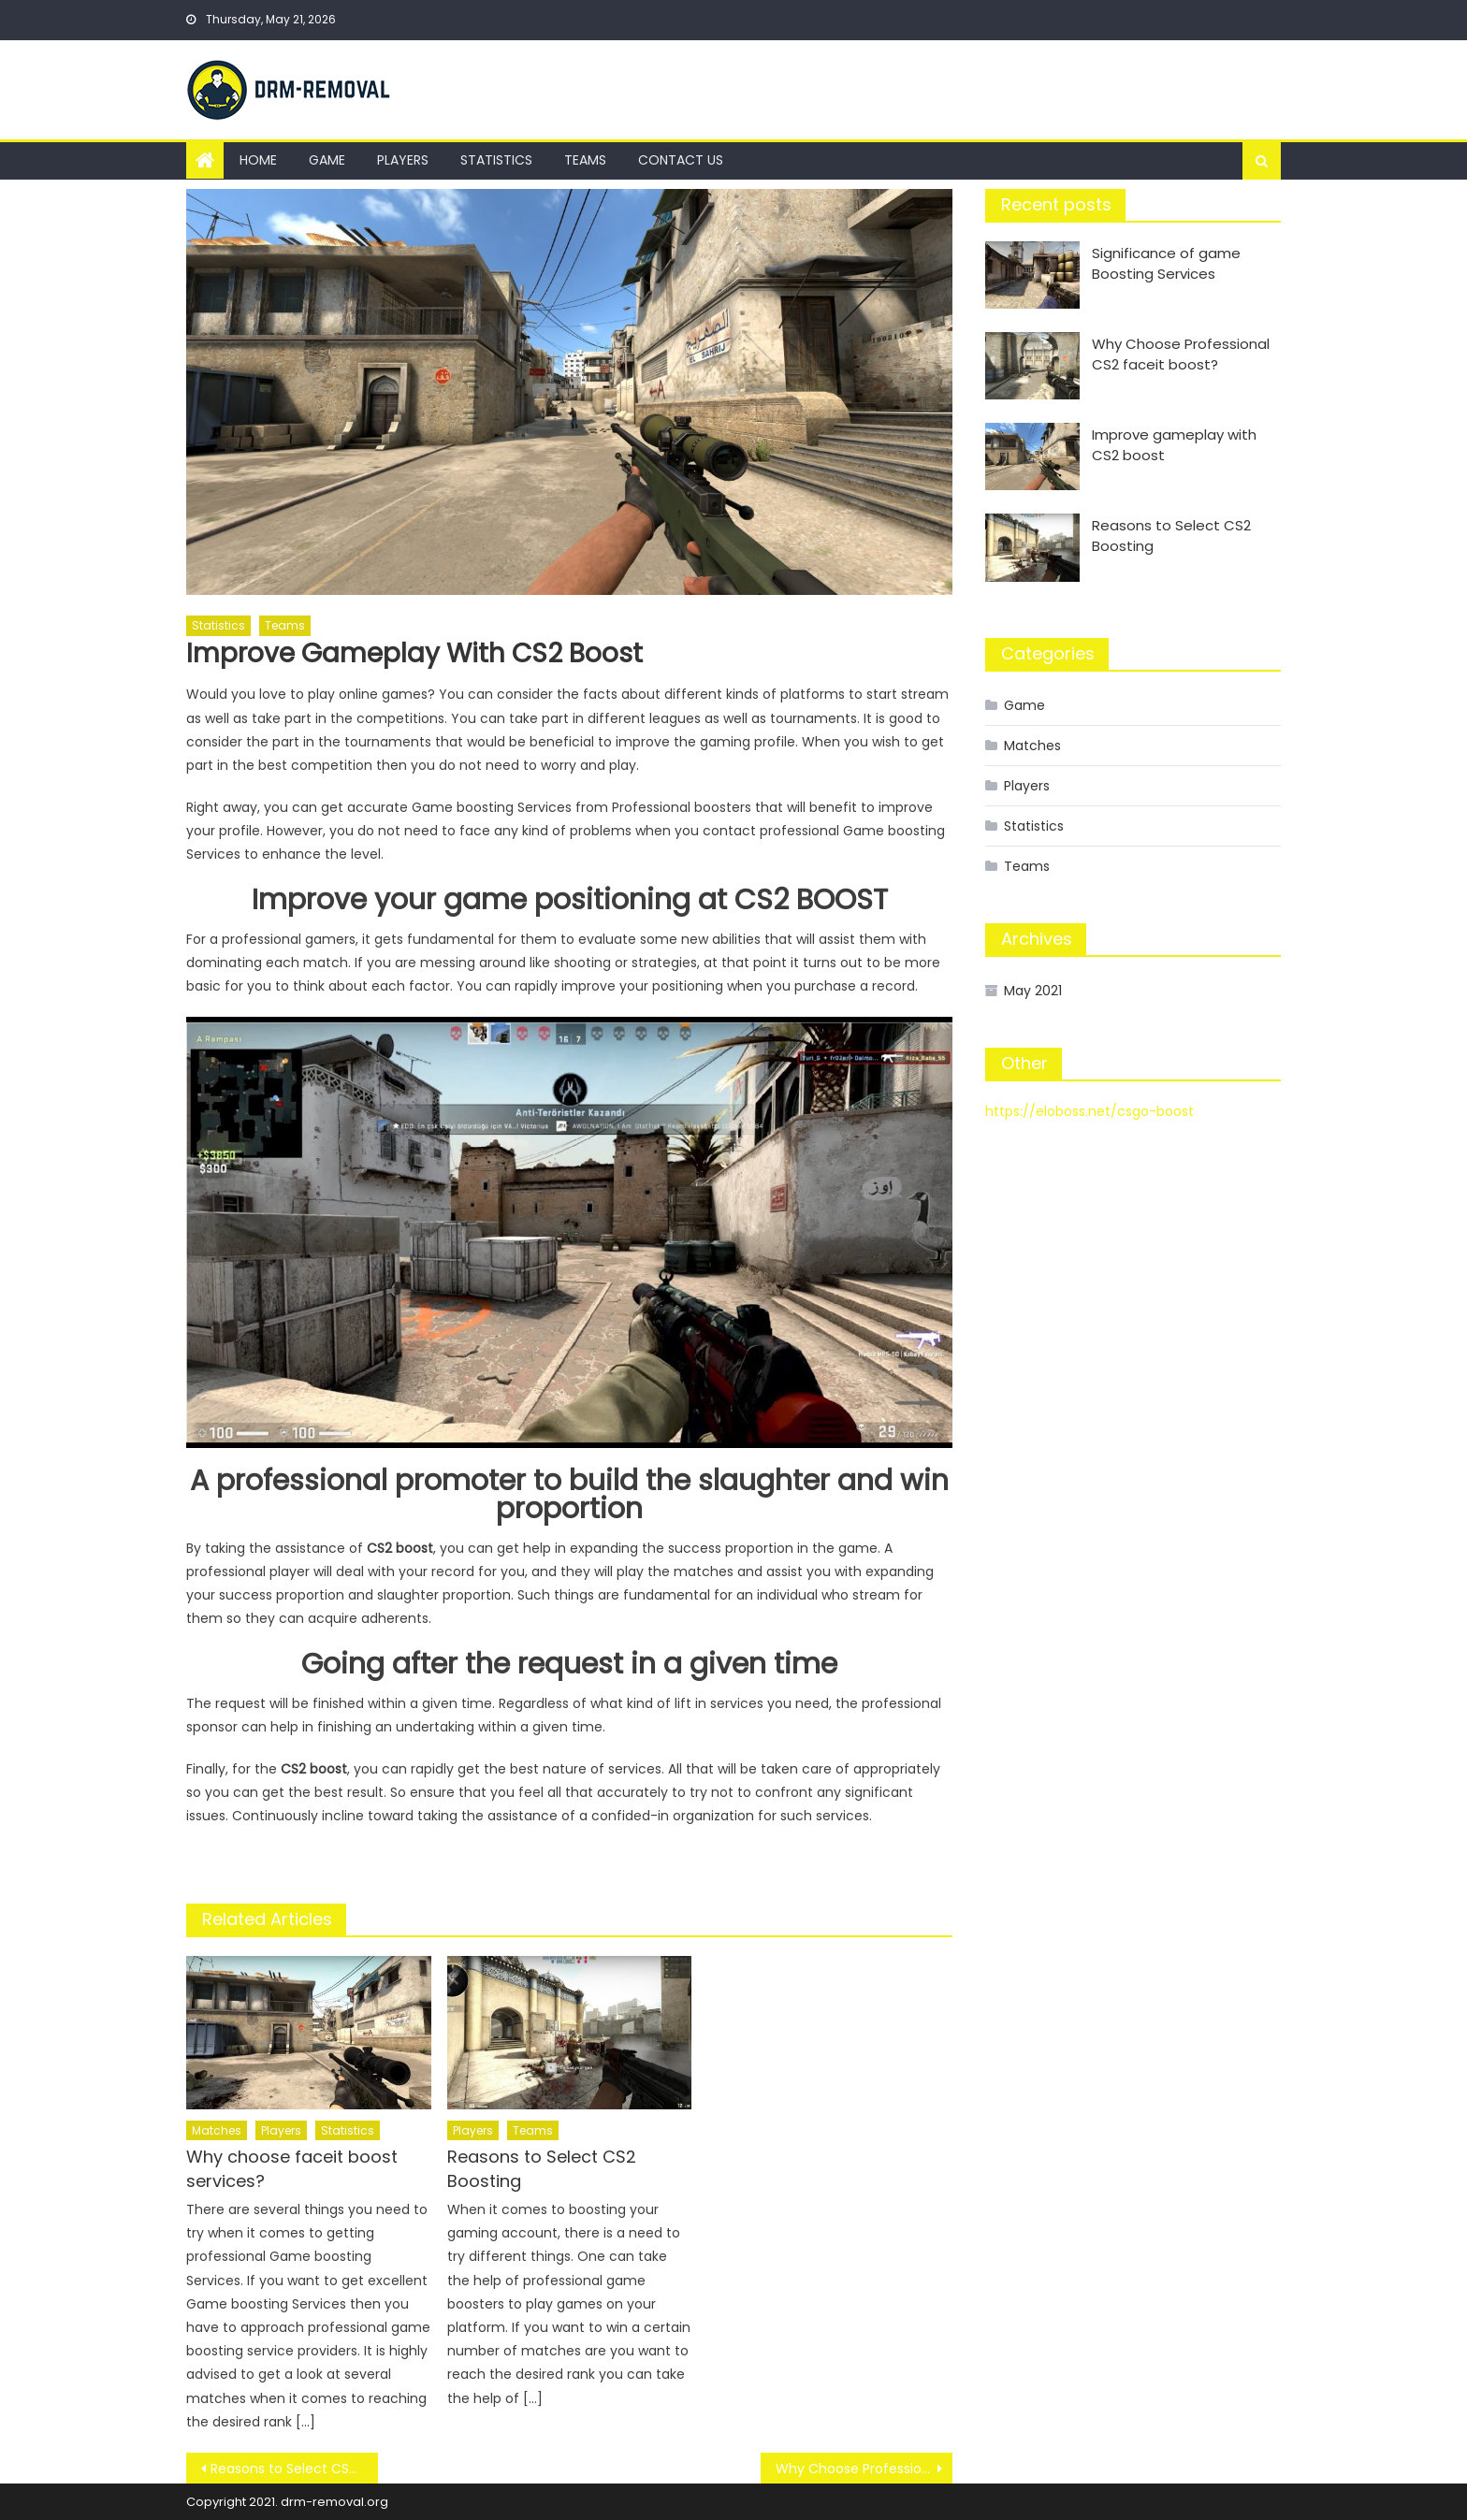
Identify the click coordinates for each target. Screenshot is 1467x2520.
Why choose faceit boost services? (292, 2169)
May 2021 (1033, 990)
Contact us (680, 160)
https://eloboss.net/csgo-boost (1089, 1111)
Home (258, 160)
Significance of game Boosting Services (1166, 263)
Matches (216, 2130)
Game (327, 160)
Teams (585, 160)
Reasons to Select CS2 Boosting (541, 2169)
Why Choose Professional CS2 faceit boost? (864, 2468)
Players (402, 160)
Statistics (496, 160)
